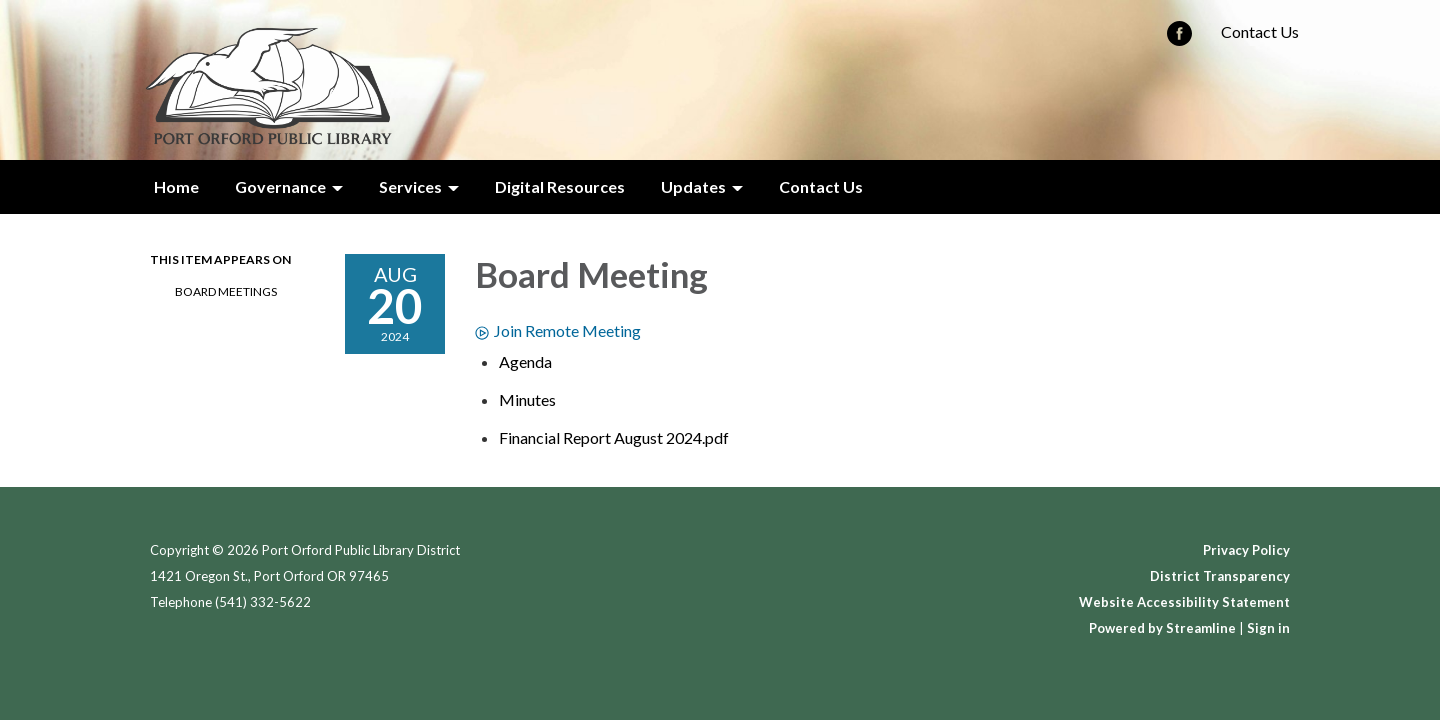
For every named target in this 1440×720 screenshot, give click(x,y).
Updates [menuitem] (693, 186)
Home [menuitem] (176, 186)
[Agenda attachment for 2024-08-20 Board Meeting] (525, 361)
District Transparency (1220, 576)
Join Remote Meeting (558, 330)
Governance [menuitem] (280, 186)
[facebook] (1179, 39)
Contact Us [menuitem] (821, 186)
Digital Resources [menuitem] (560, 186)
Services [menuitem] (410, 186)
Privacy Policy (1246, 550)
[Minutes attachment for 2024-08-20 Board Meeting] (527, 399)
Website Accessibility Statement (1184, 602)
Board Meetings (226, 291)
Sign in (1268, 628)
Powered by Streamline (1162, 628)
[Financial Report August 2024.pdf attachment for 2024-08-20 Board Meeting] (614, 437)
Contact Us (1260, 31)
